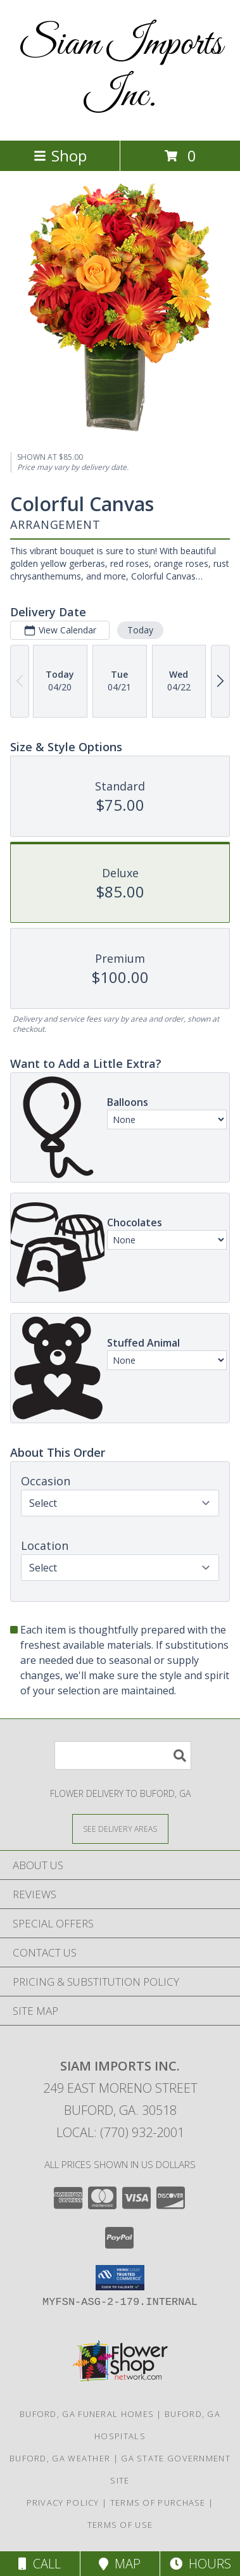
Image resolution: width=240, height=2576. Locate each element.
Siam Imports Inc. (120, 70)
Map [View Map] (120, 2563)
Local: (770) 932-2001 (120, 2132)
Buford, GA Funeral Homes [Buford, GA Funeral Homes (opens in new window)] (87, 2414)
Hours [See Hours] (200, 2563)
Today (140, 630)
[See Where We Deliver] (120, 1828)
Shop (60, 155)
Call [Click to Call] (39, 2563)
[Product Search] (122, 1755)
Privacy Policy (63, 2502)
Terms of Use (120, 2524)
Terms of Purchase (158, 2502)
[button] (120, 2277)
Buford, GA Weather (59, 2458)
